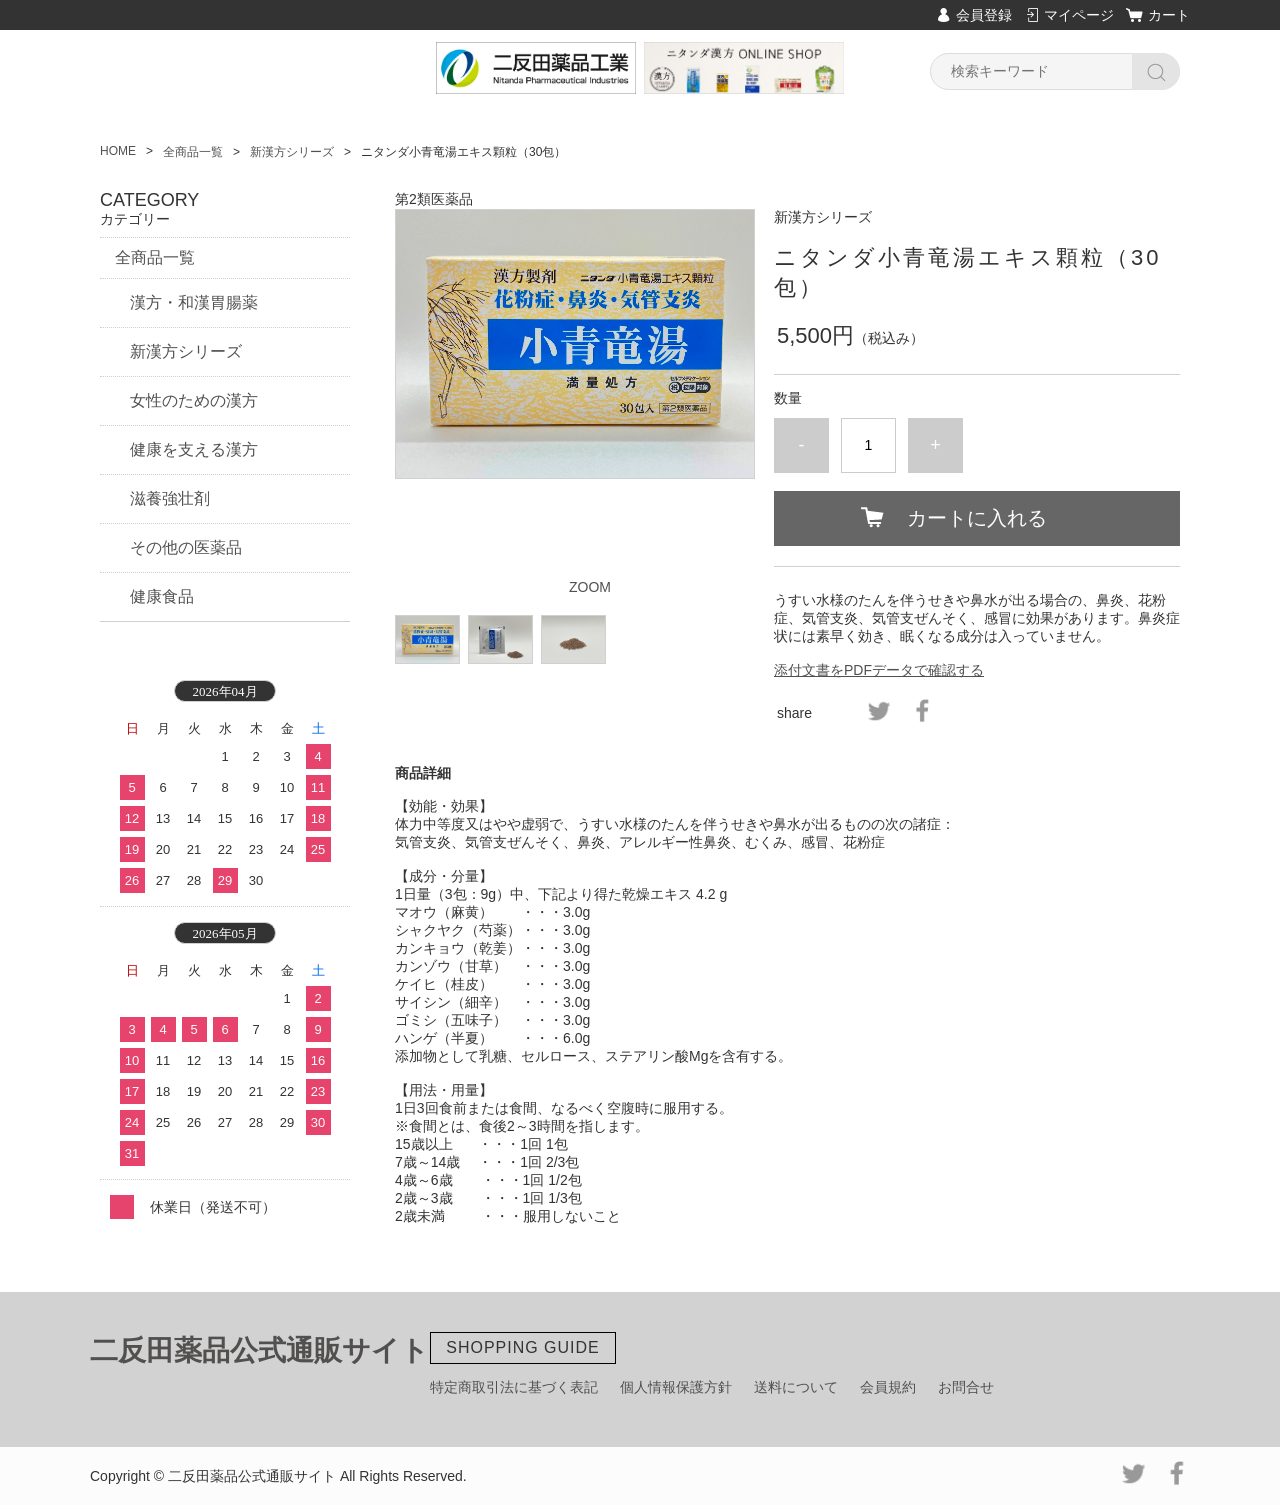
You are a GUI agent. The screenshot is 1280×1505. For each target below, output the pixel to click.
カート (1169, 15)
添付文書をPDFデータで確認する (879, 670)
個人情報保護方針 (676, 1387)
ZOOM (590, 587)
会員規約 (888, 1387)
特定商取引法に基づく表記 (514, 1387)
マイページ (1079, 15)
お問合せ (966, 1387)
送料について (796, 1387)
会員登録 (984, 15)
